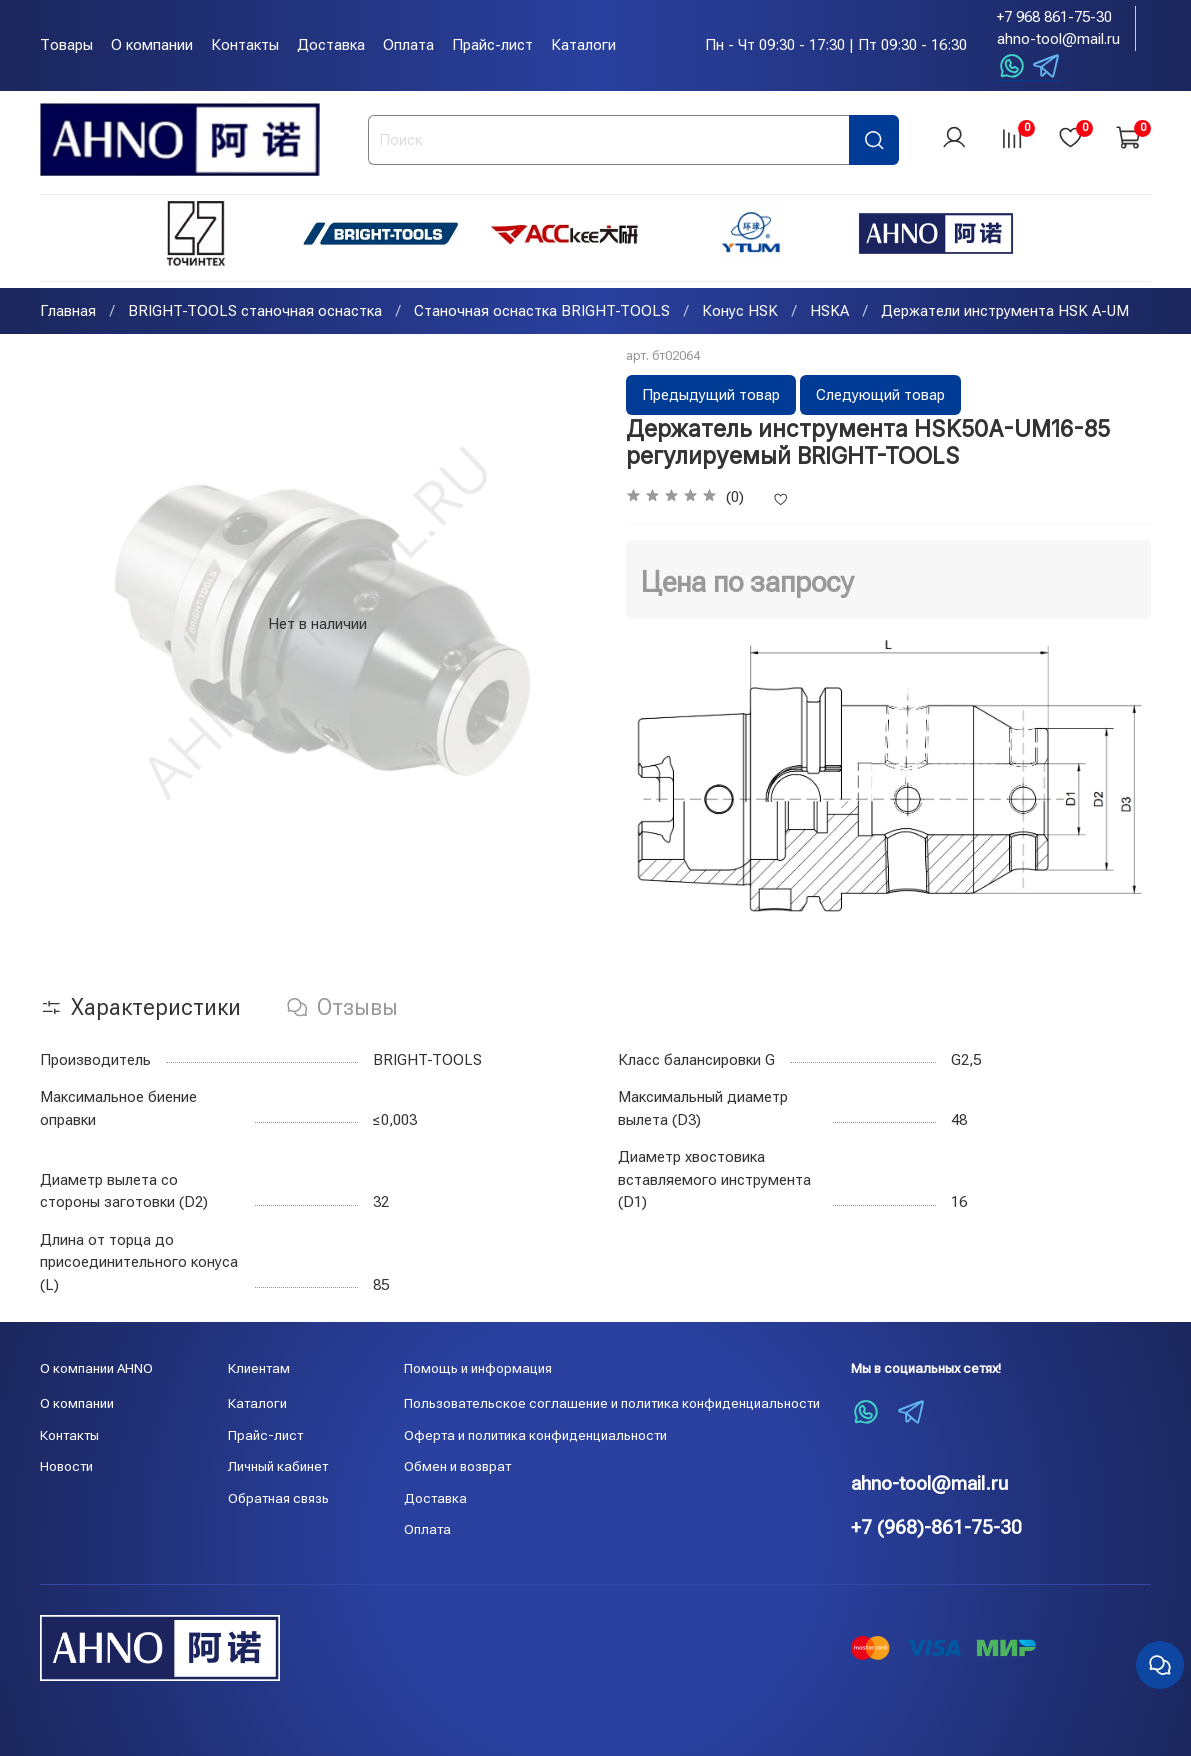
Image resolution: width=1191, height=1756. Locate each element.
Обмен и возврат (457, 1466)
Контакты (245, 45)
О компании (152, 45)
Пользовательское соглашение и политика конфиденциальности (612, 1403)
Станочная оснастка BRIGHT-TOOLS (542, 313)
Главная (68, 313)
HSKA (829, 313)
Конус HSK (740, 313)
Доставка (331, 45)
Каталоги (583, 45)
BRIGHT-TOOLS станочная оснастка (255, 313)
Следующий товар (880, 397)
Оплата (408, 45)
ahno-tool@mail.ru (1058, 39)
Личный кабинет (278, 1466)
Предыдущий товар (711, 397)
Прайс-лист (492, 45)
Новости (66, 1466)
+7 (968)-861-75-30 (936, 1527)
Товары (66, 45)
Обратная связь (278, 1498)
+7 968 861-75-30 (1054, 17)
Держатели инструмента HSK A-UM (1005, 313)
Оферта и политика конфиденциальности (535, 1435)
